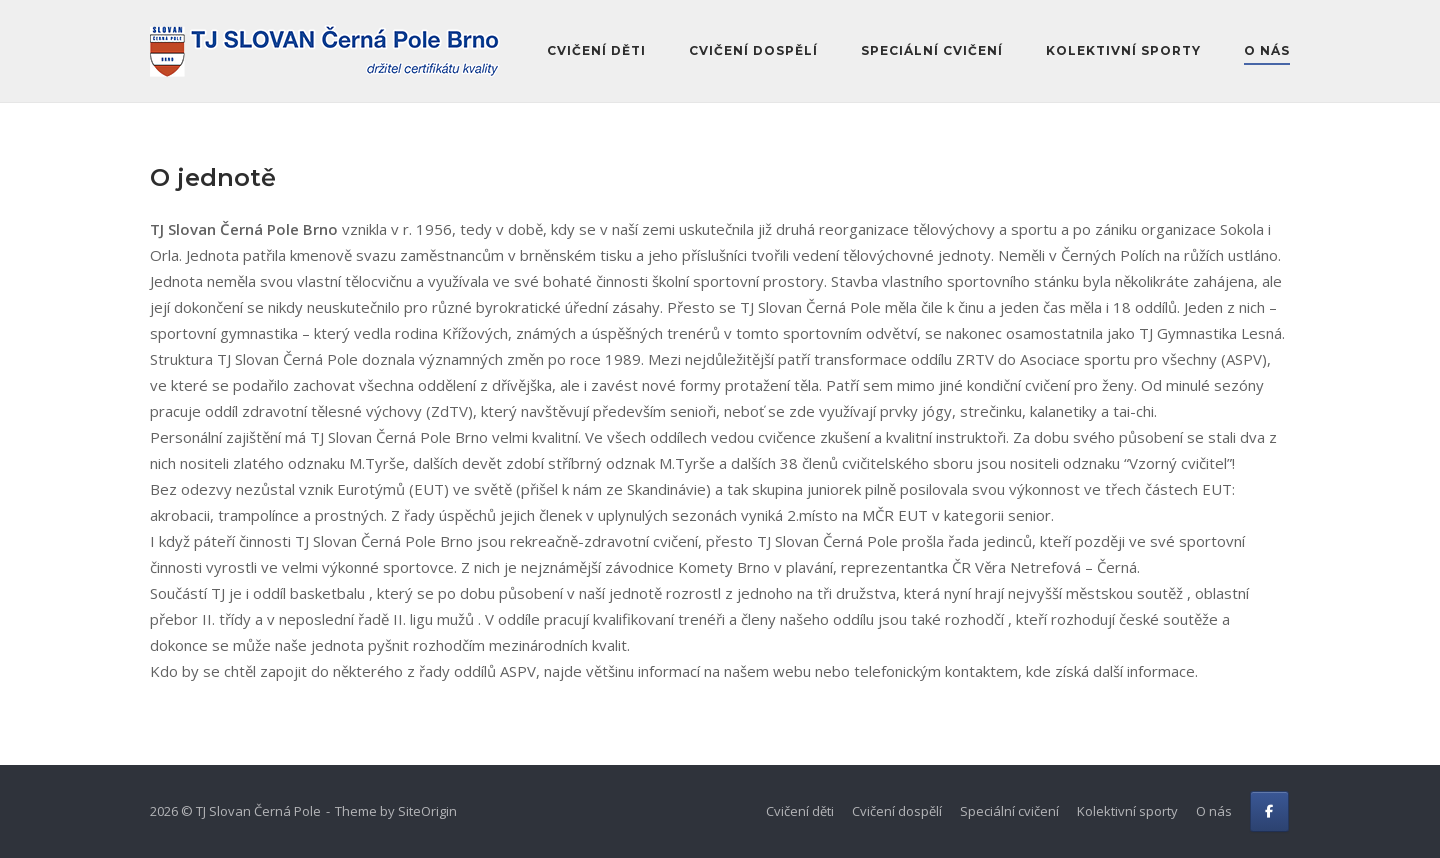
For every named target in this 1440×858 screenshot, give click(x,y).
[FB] (1269, 811)
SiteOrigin (427, 811)
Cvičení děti (596, 50)
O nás (1267, 50)
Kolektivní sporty (1123, 50)
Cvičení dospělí (753, 50)
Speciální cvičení (932, 50)
